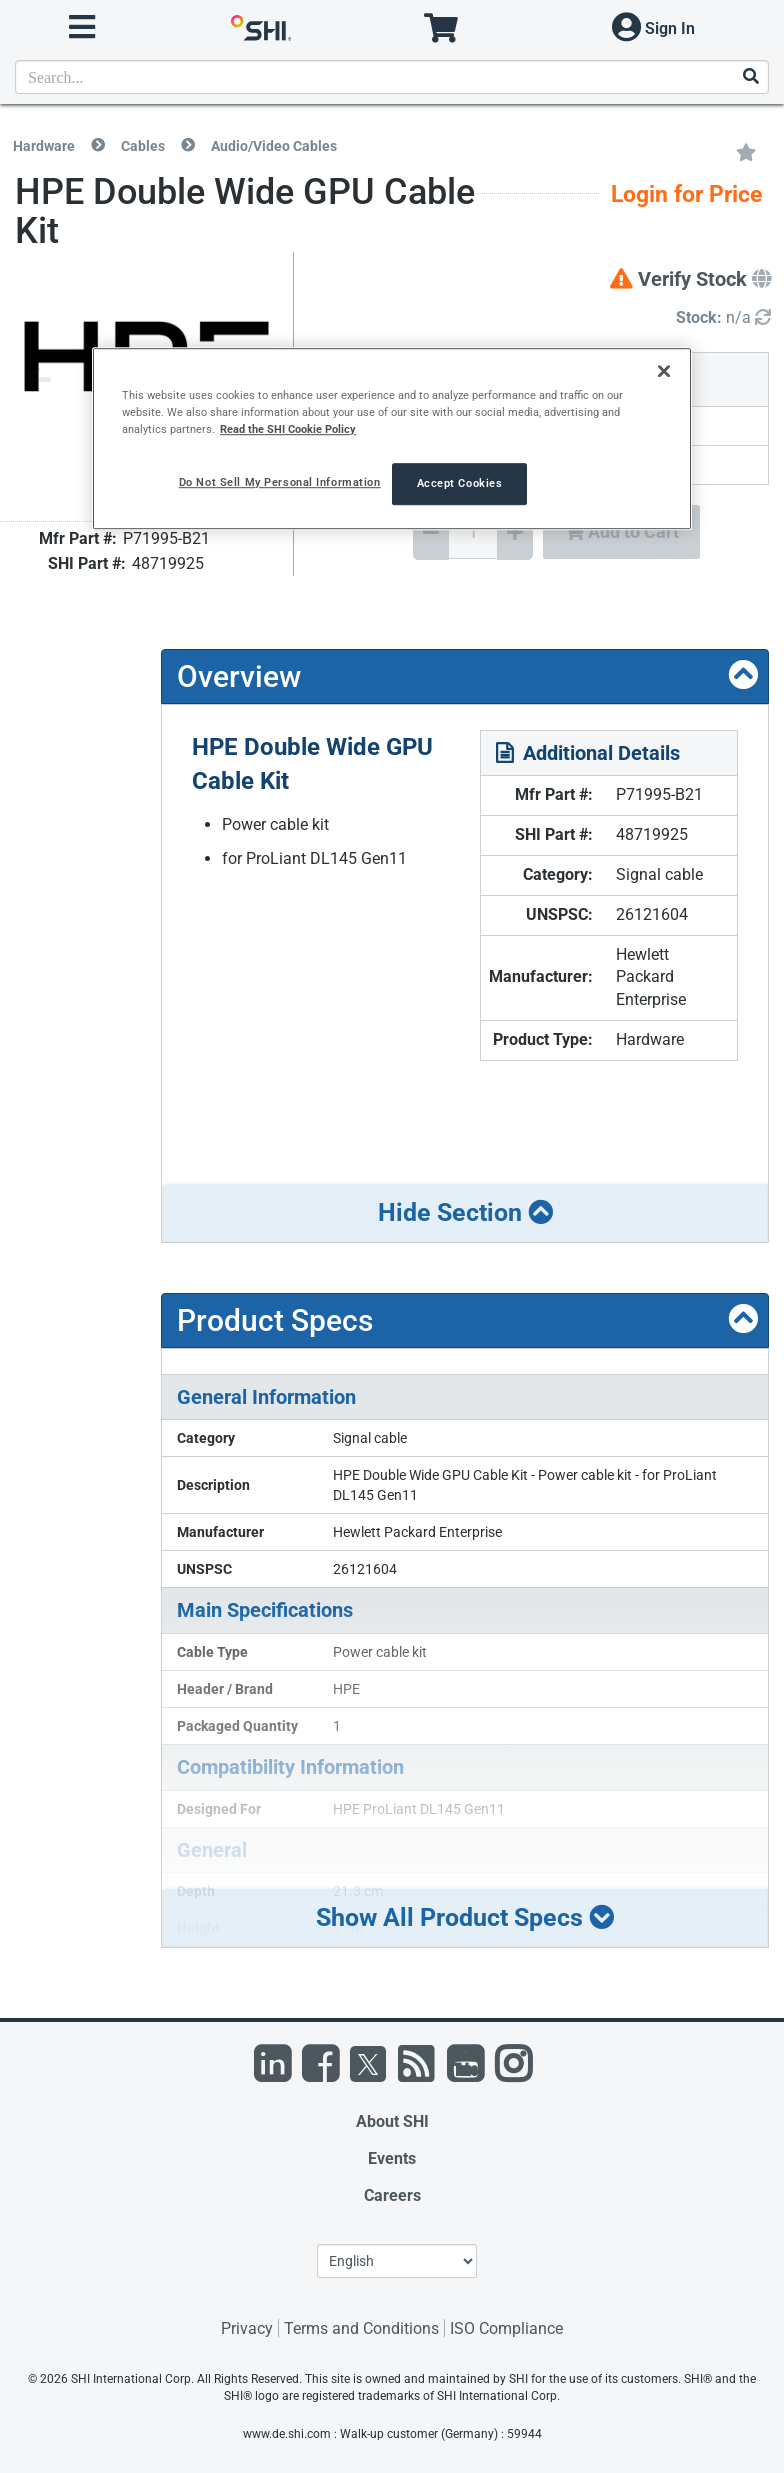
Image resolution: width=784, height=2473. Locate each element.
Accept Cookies (460, 483)
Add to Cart (621, 531)
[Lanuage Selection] (397, 2261)
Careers (392, 2195)
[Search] (750, 77)
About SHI (392, 2121)
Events (392, 2158)
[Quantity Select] (473, 532)
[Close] (664, 371)
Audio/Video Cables (274, 146)
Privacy (247, 2328)
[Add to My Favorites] (746, 151)
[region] (392, 438)
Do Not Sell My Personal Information (280, 482)
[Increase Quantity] (515, 533)
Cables (143, 146)
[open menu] (82, 27)
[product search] (392, 77)
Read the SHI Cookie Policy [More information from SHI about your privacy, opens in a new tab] (288, 429)
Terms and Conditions (361, 2328)
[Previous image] (38, 381)
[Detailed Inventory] (723, 318)
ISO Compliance (506, 2328)
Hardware (44, 146)
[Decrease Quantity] (431, 533)
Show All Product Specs (465, 1917)
